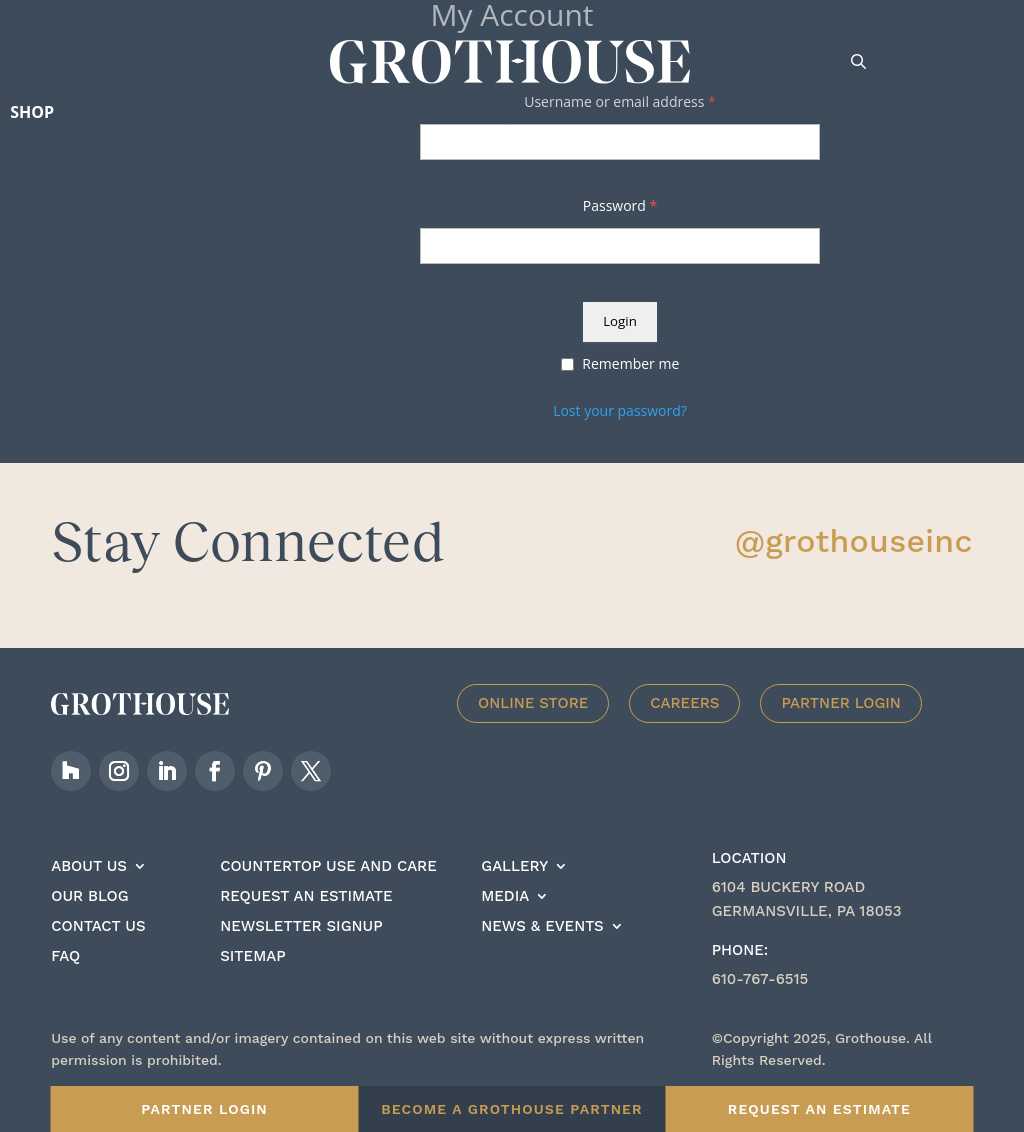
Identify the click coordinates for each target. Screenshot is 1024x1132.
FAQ (65, 957)
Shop (32, 112)
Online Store (533, 703)
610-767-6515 (760, 979)
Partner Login (841, 703)
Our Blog (89, 897)
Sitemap (252, 957)
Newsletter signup (301, 927)
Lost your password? (620, 410)
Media (505, 897)
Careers (684, 703)
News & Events (542, 927)
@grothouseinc (854, 541)
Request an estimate (306, 897)
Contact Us (98, 927)
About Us (89, 867)
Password (620, 205)
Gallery (514, 867)
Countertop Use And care (328, 867)
